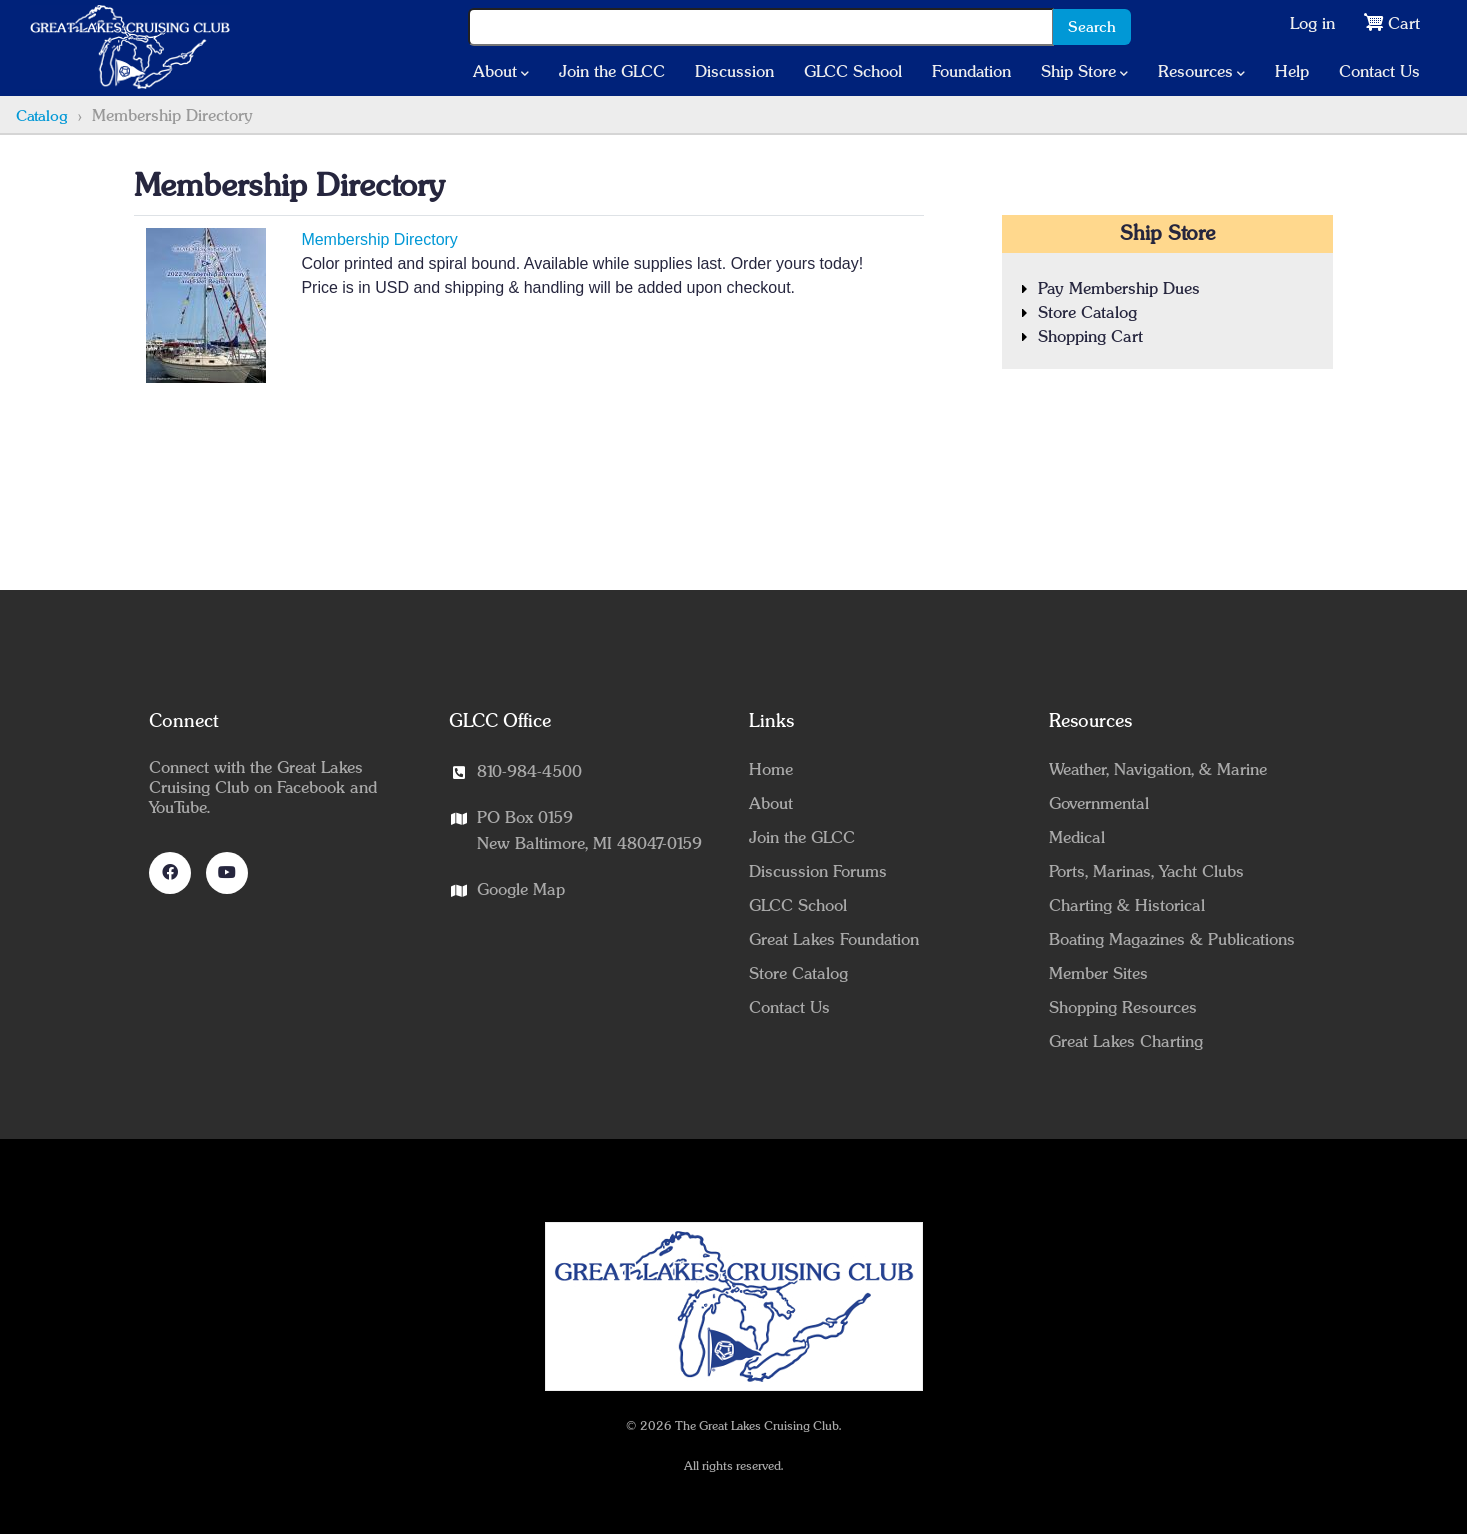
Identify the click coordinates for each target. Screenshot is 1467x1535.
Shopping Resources (1123, 1008)
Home (771, 770)
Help (1292, 72)
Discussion (734, 72)
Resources (1201, 73)
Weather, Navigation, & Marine (1158, 770)
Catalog (42, 116)
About (501, 73)
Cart (1404, 24)
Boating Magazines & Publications (1172, 940)
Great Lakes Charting (1126, 1042)
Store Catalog (1087, 313)
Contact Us (1379, 72)
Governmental (1099, 804)
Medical (1077, 838)
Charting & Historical (1127, 906)
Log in (1312, 24)
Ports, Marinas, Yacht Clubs (1146, 872)
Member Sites (1098, 974)
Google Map (521, 890)
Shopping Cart (1090, 337)
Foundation (971, 72)
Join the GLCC (612, 72)
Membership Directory (379, 239)
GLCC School (853, 72)
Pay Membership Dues (1119, 289)
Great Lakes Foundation (834, 940)
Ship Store (1084, 73)
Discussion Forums (818, 872)
